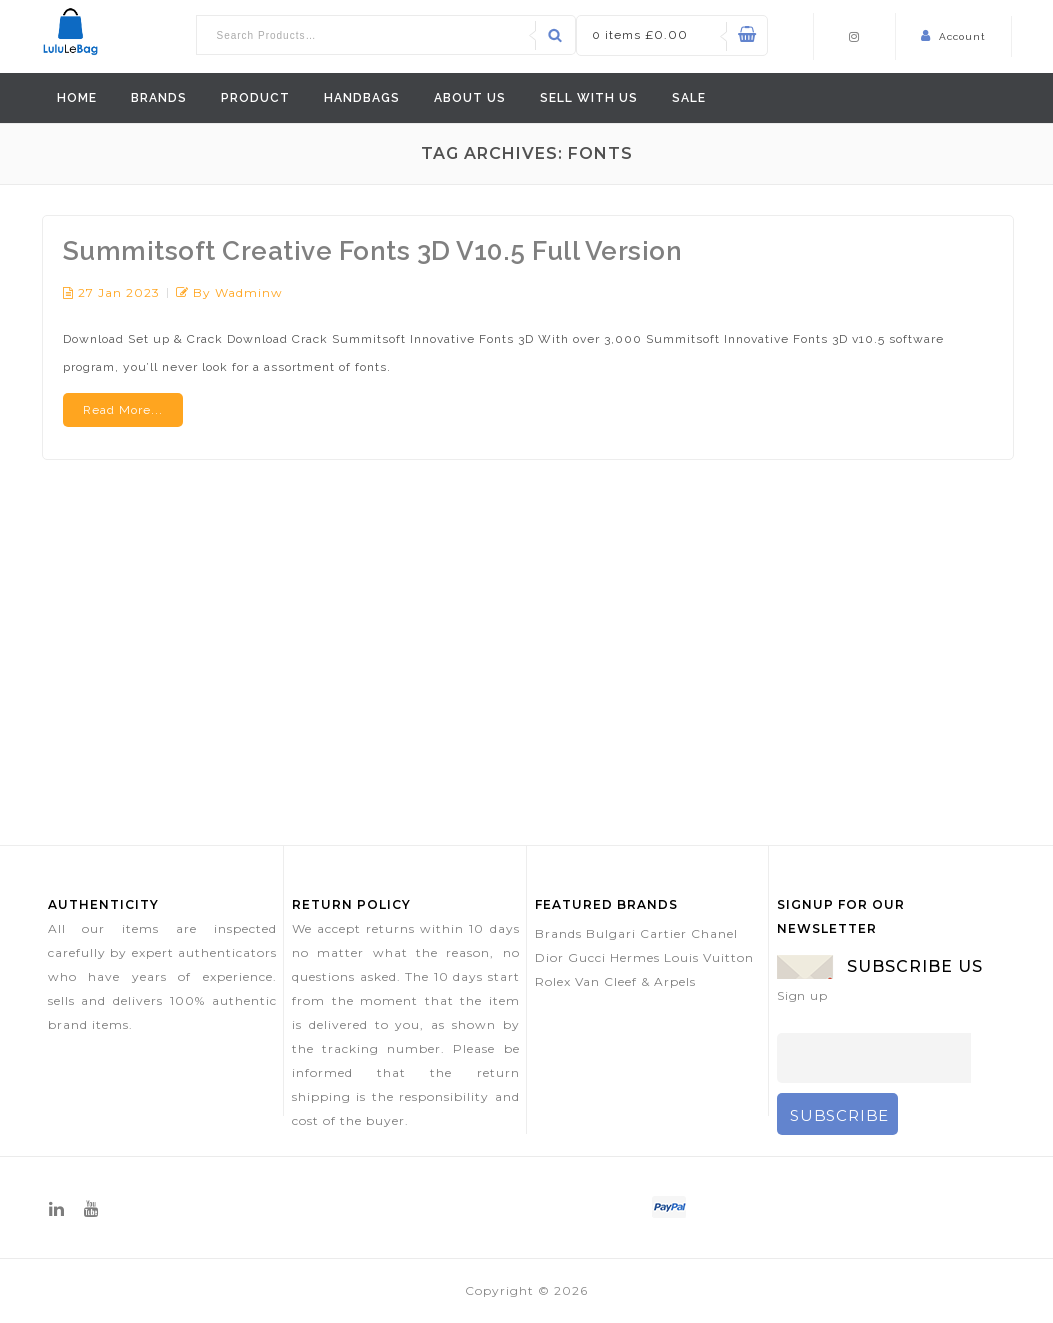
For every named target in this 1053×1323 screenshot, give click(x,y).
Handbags (362, 98)
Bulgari (611, 933)
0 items (640, 34)
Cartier (663, 933)
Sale (689, 98)
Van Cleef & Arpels (635, 981)
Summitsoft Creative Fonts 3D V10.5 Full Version (373, 251)
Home (77, 98)
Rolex (553, 981)
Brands (159, 98)
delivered (338, 1024)
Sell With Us (589, 98)
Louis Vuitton (709, 957)
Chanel (714, 933)
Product (255, 98)
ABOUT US (470, 98)
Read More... (123, 410)
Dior (549, 957)
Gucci (587, 957)
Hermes (635, 957)
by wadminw (238, 292)
